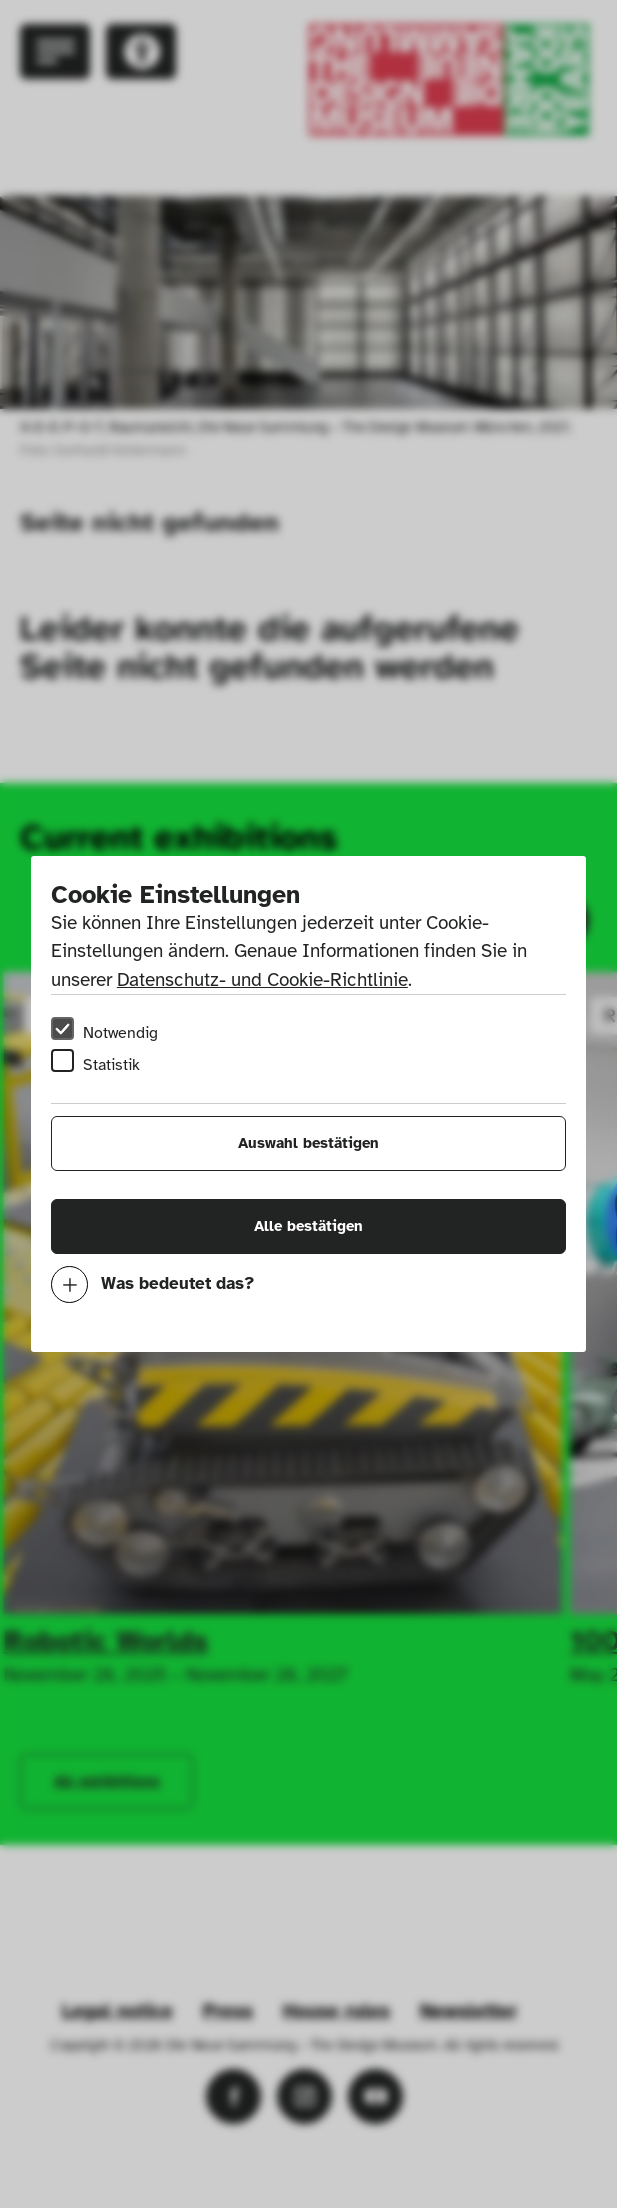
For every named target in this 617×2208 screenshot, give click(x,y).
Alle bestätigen (308, 1226)
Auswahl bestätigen (308, 1143)
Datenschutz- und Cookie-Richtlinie (262, 980)
